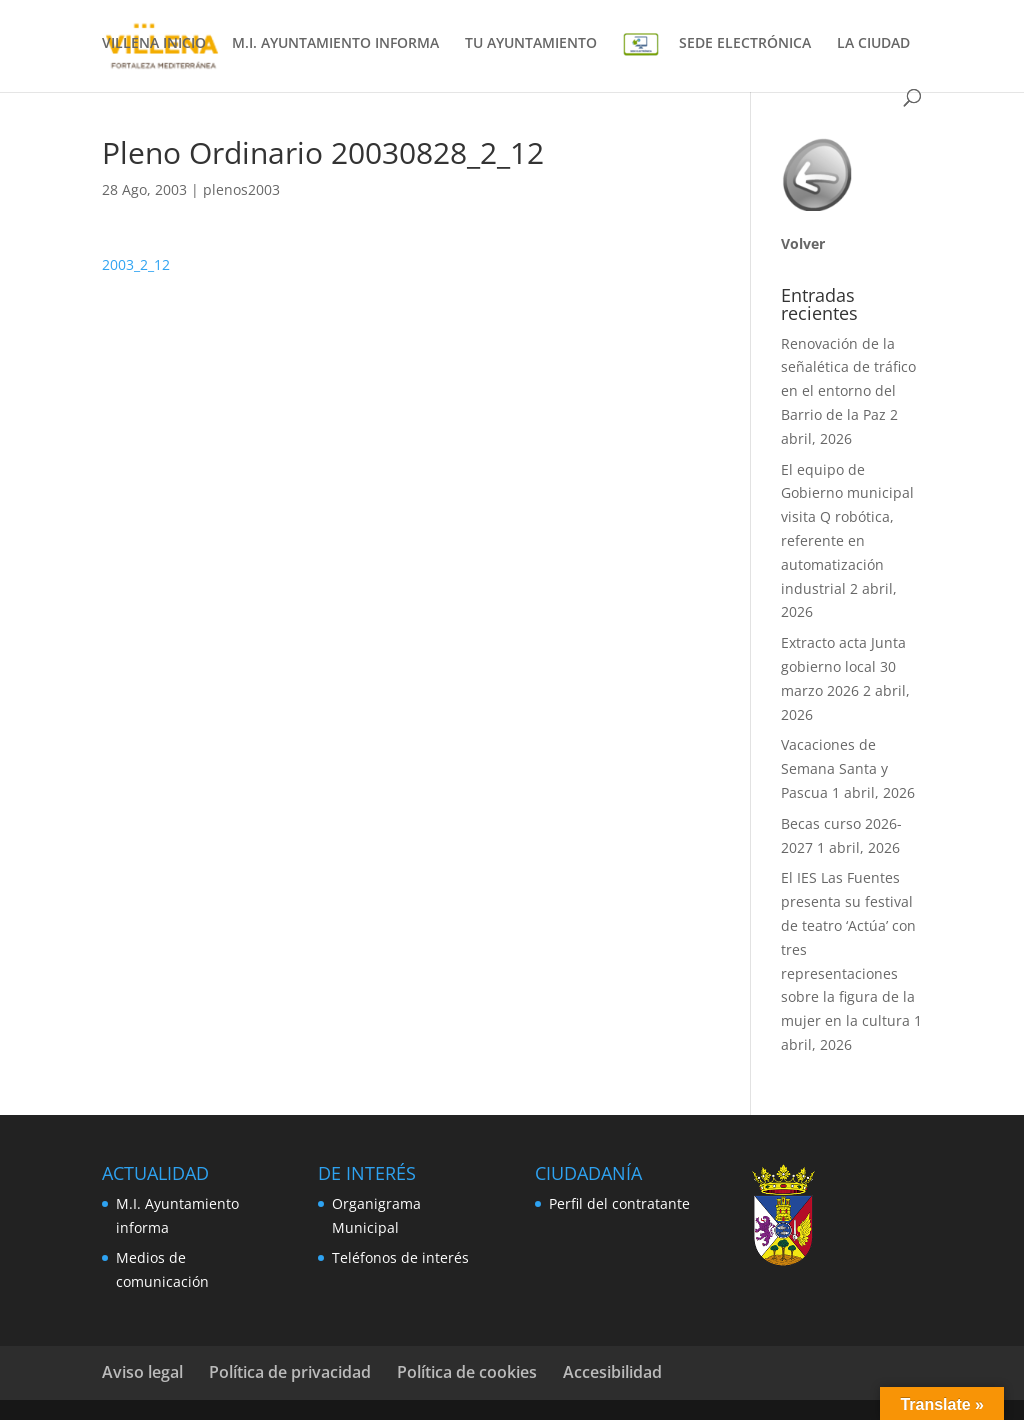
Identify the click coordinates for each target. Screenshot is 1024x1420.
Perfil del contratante (619, 1203)
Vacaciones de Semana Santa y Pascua (834, 768)
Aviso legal (142, 1372)
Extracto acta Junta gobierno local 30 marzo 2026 (843, 666)
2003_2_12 (136, 264)
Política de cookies (467, 1372)
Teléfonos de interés (400, 1257)
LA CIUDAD (873, 44)
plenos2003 (241, 189)
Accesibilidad (612, 1372)
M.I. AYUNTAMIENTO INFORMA (335, 44)
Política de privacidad (290, 1372)
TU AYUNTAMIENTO (531, 44)
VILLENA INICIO (154, 44)
